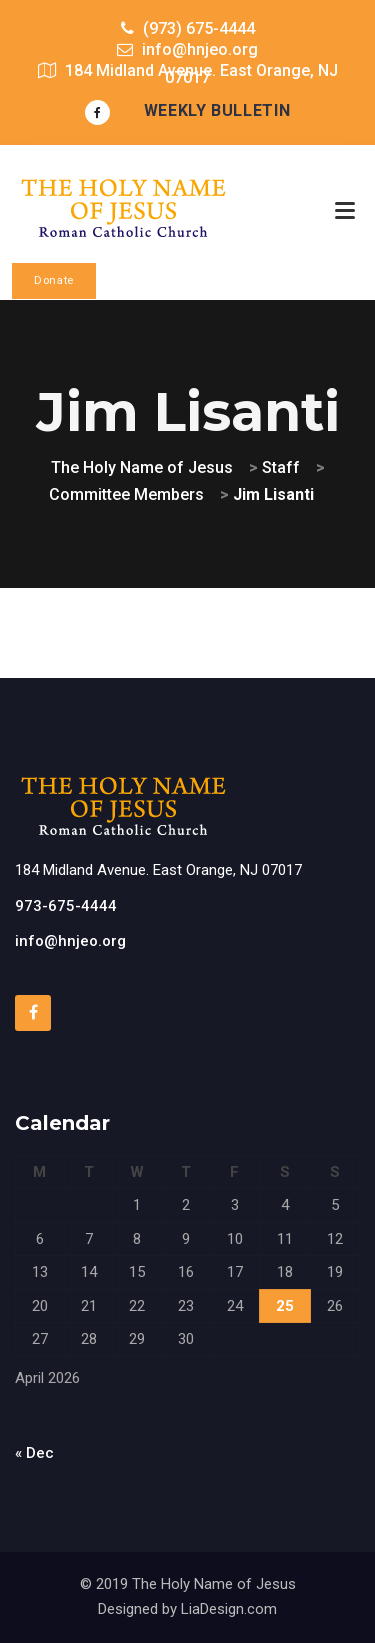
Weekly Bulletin (217, 110)
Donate (54, 280)
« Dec (34, 1453)
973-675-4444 (66, 906)
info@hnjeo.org (70, 941)
